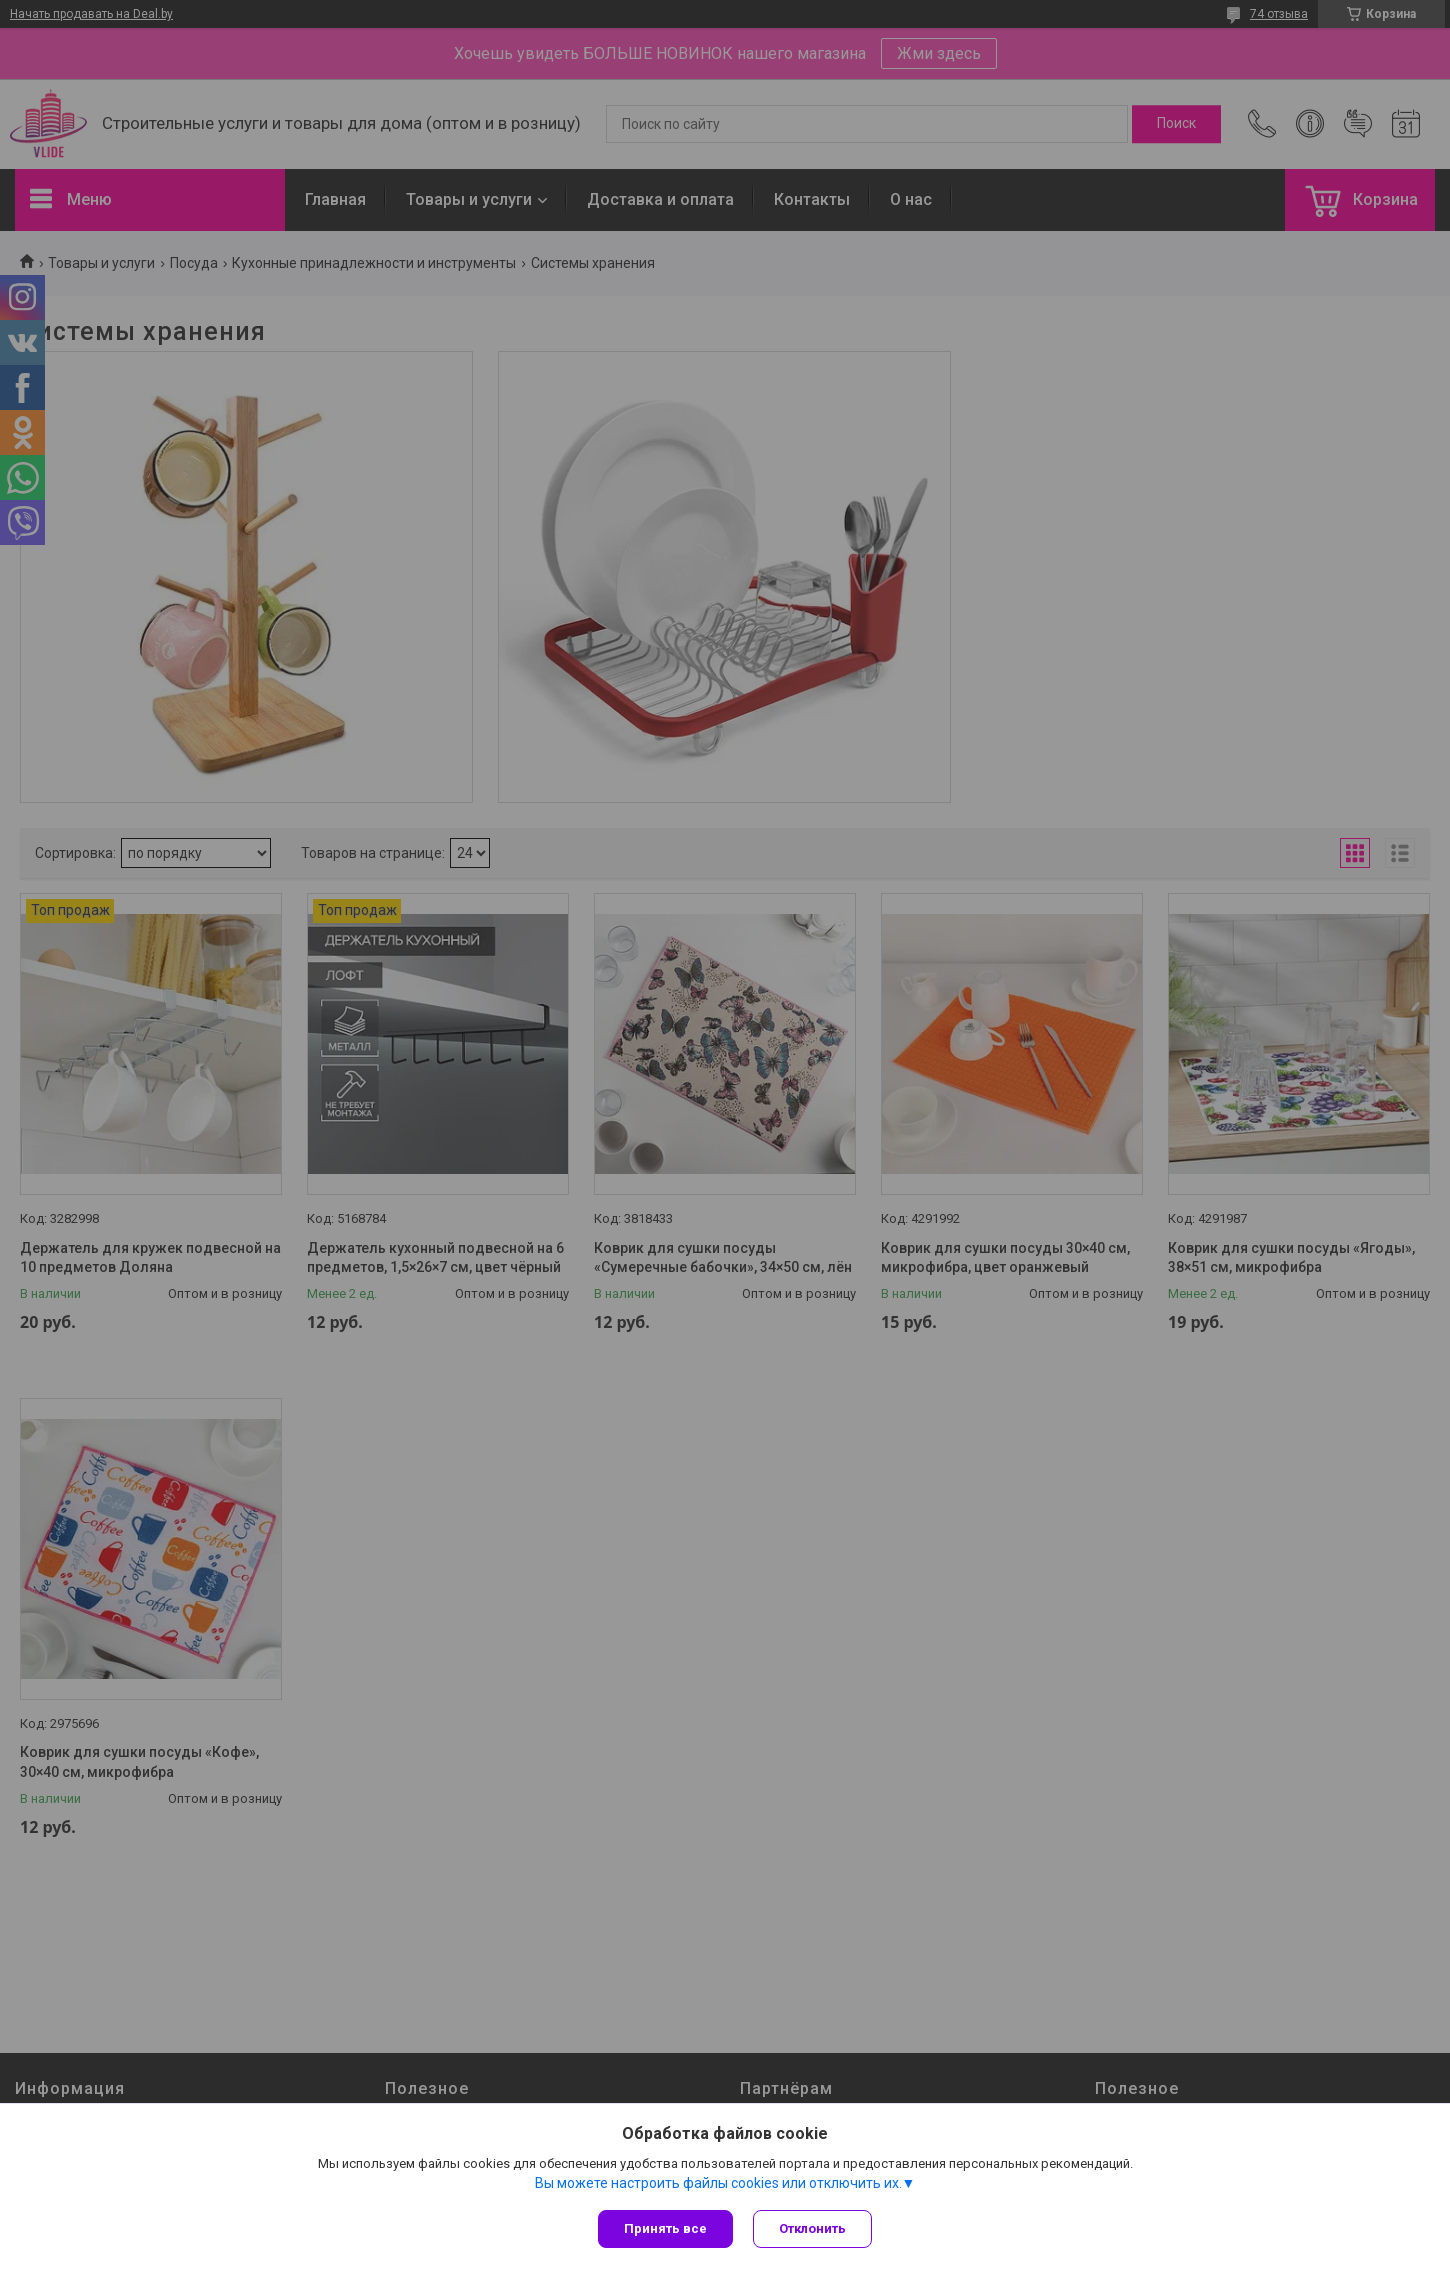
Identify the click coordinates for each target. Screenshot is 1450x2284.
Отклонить (812, 2228)
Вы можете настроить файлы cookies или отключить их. (718, 2183)
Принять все (665, 2228)
